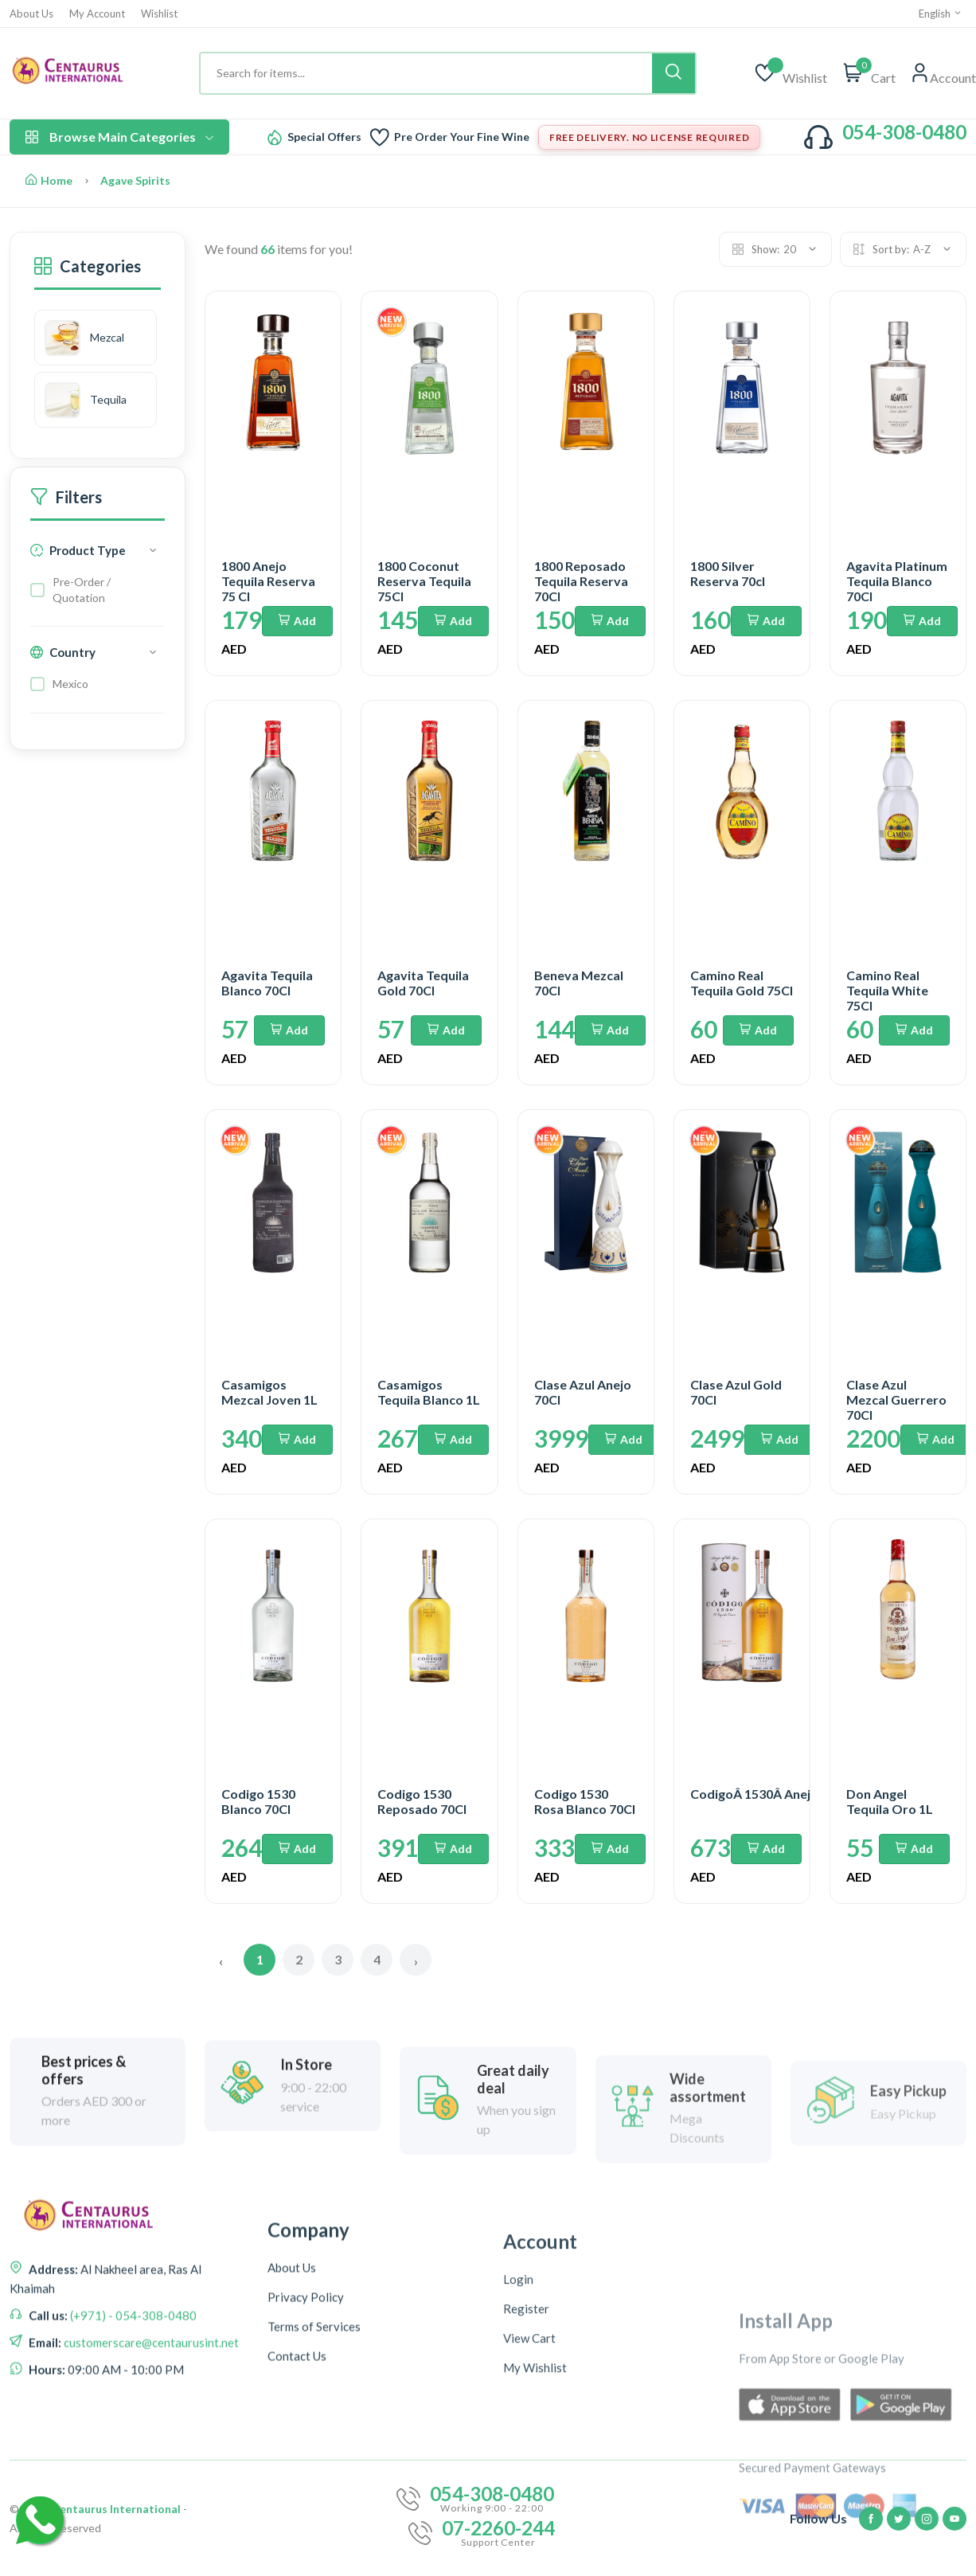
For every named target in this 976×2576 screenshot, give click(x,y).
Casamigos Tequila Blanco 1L (428, 1392)
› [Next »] (416, 1960)
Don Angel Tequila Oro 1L (889, 1801)
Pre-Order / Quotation (82, 591)
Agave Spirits (135, 180)
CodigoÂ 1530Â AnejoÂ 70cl (771, 1793)
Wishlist (159, 14)
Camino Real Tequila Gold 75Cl (741, 982)
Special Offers (324, 137)
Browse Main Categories (119, 136)
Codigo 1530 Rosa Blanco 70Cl (584, 1801)
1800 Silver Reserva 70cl (727, 573)
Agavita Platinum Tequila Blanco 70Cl (896, 581)
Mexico (70, 685)
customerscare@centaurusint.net (150, 2502)
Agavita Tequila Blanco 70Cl (267, 982)
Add (297, 620)
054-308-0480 (904, 131)
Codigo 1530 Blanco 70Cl (258, 1801)
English (940, 13)
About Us (31, 14)
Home (48, 180)
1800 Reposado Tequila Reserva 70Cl (581, 581)
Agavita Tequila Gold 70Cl (423, 982)
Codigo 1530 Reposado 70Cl (422, 1801)
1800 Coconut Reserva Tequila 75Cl (424, 581)
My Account (97, 14)
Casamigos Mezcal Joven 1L (269, 1392)
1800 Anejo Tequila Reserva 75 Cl (268, 581)
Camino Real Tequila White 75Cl (887, 990)
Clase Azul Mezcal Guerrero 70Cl (896, 1399)
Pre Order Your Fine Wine (461, 137)
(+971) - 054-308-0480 (132, 2475)
